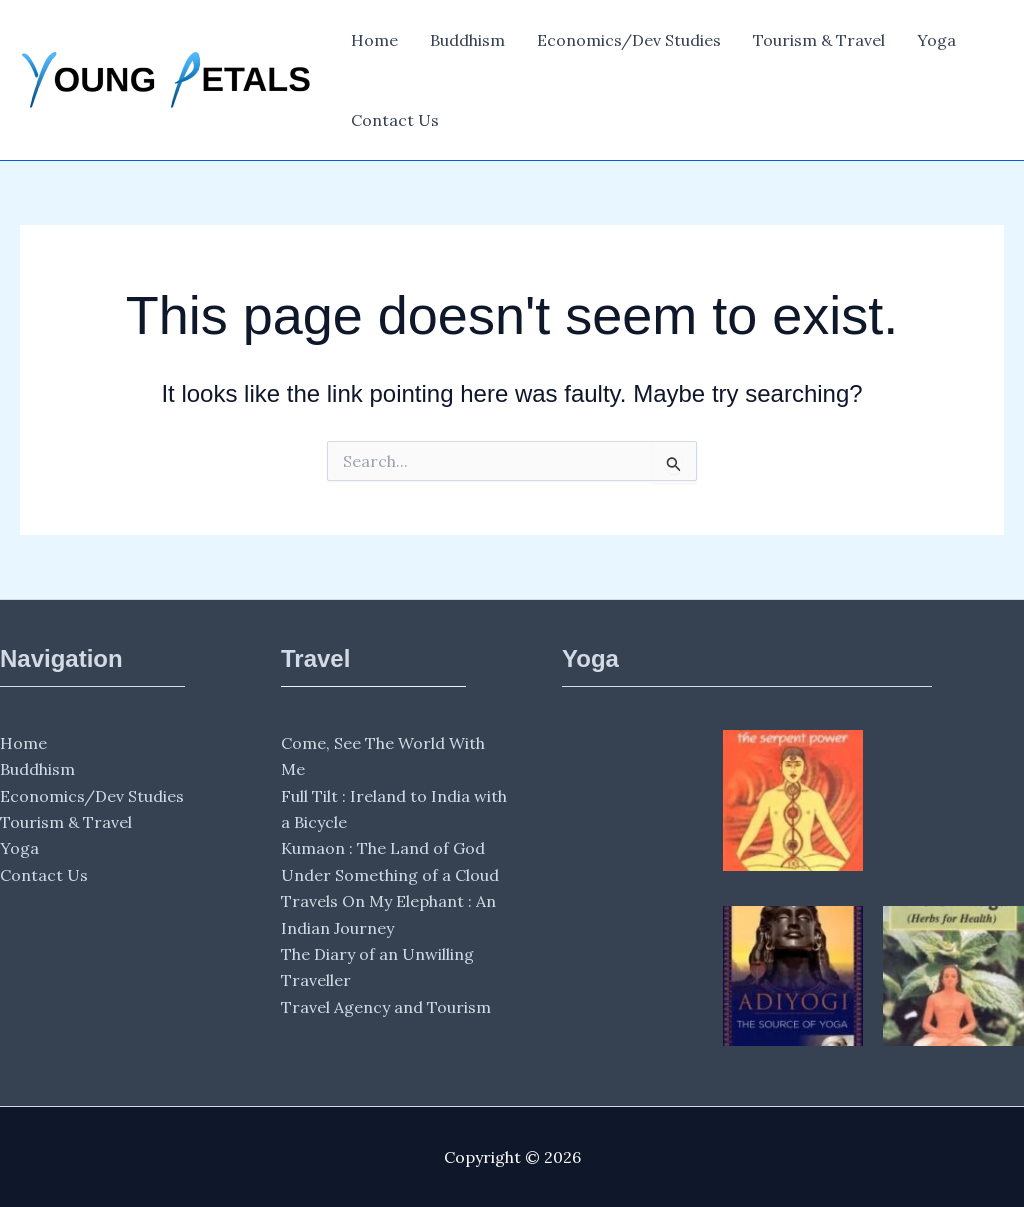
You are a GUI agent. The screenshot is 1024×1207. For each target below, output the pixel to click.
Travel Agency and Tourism (386, 1007)
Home (374, 40)
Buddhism (467, 40)
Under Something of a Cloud (390, 875)
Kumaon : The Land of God (383, 848)
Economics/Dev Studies (629, 40)
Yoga (936, 40)
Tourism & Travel (819, 40)
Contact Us (395, 120)
